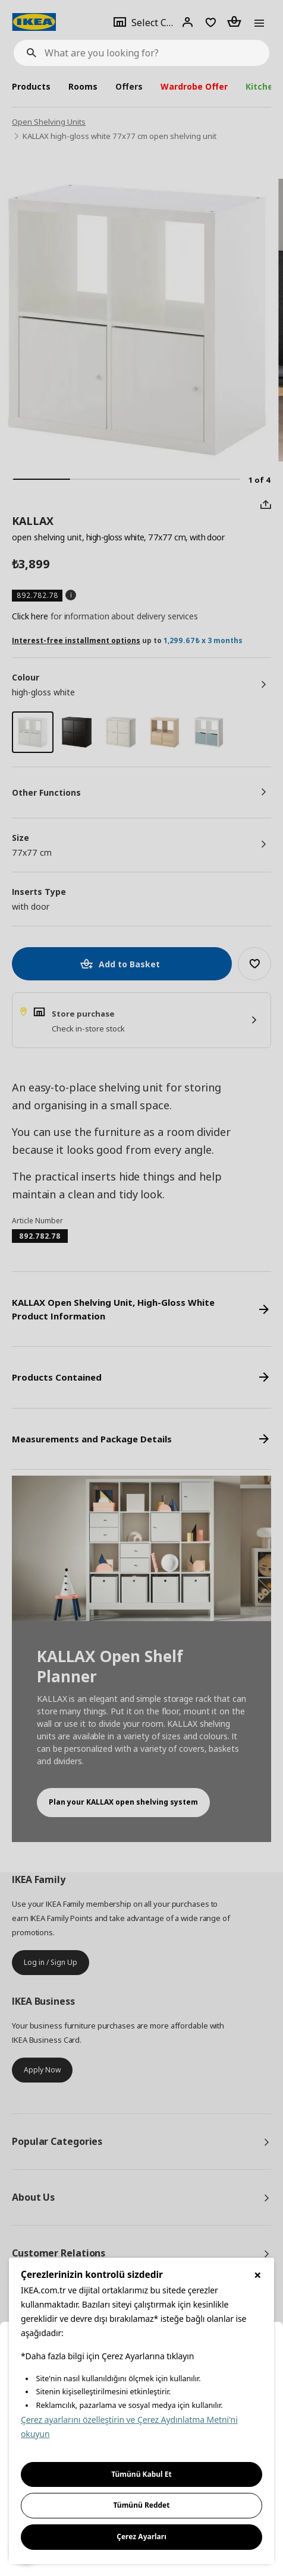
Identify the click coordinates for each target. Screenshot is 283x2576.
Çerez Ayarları (141, 2536)
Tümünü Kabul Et (141, 2474)
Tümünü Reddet (142, 2505)
